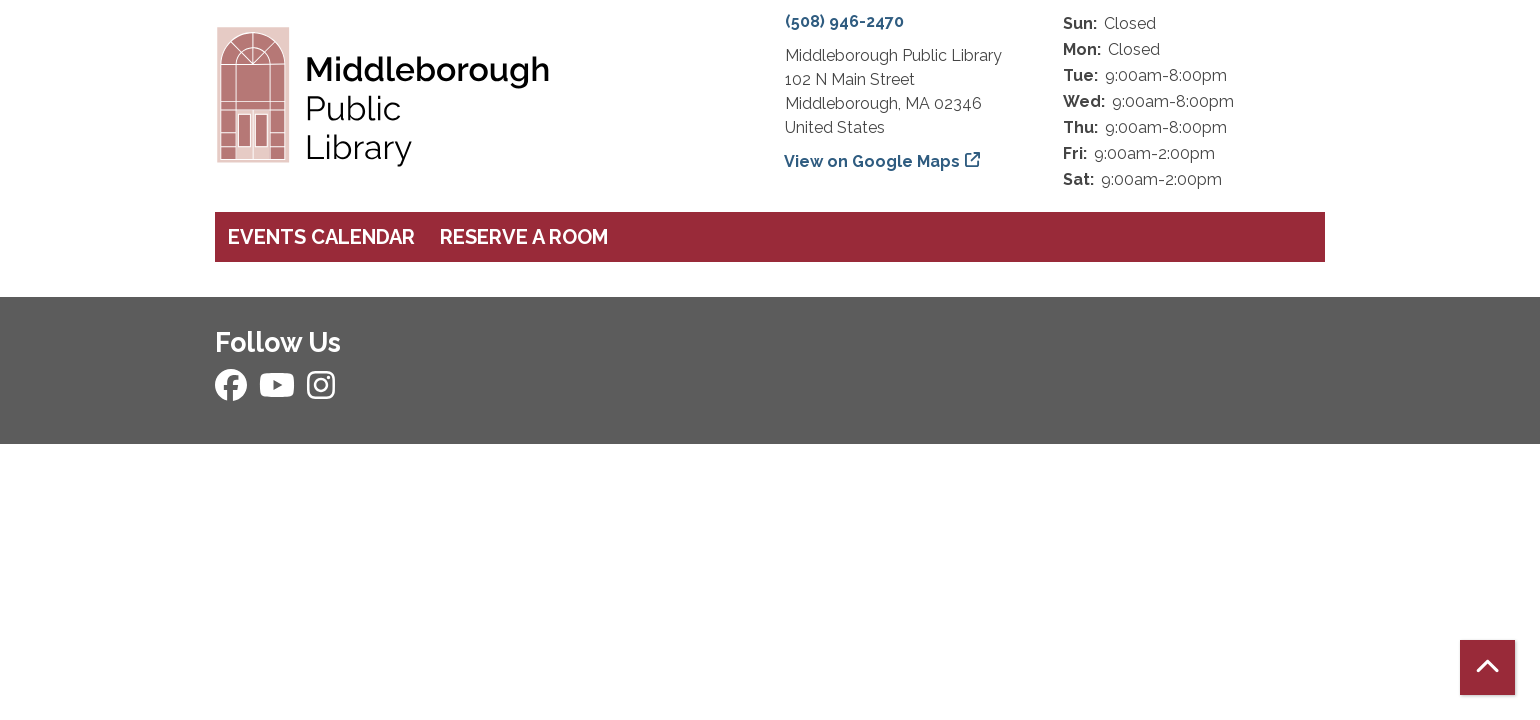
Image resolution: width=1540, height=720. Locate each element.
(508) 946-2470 (844, 21)
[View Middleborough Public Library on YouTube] (279, 391)
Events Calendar (321, 237)
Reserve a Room (524, 237)
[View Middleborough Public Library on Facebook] (233, 391)
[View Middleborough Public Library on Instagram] (321, 391)
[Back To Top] (1487, 667)
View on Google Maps (872, 161)
